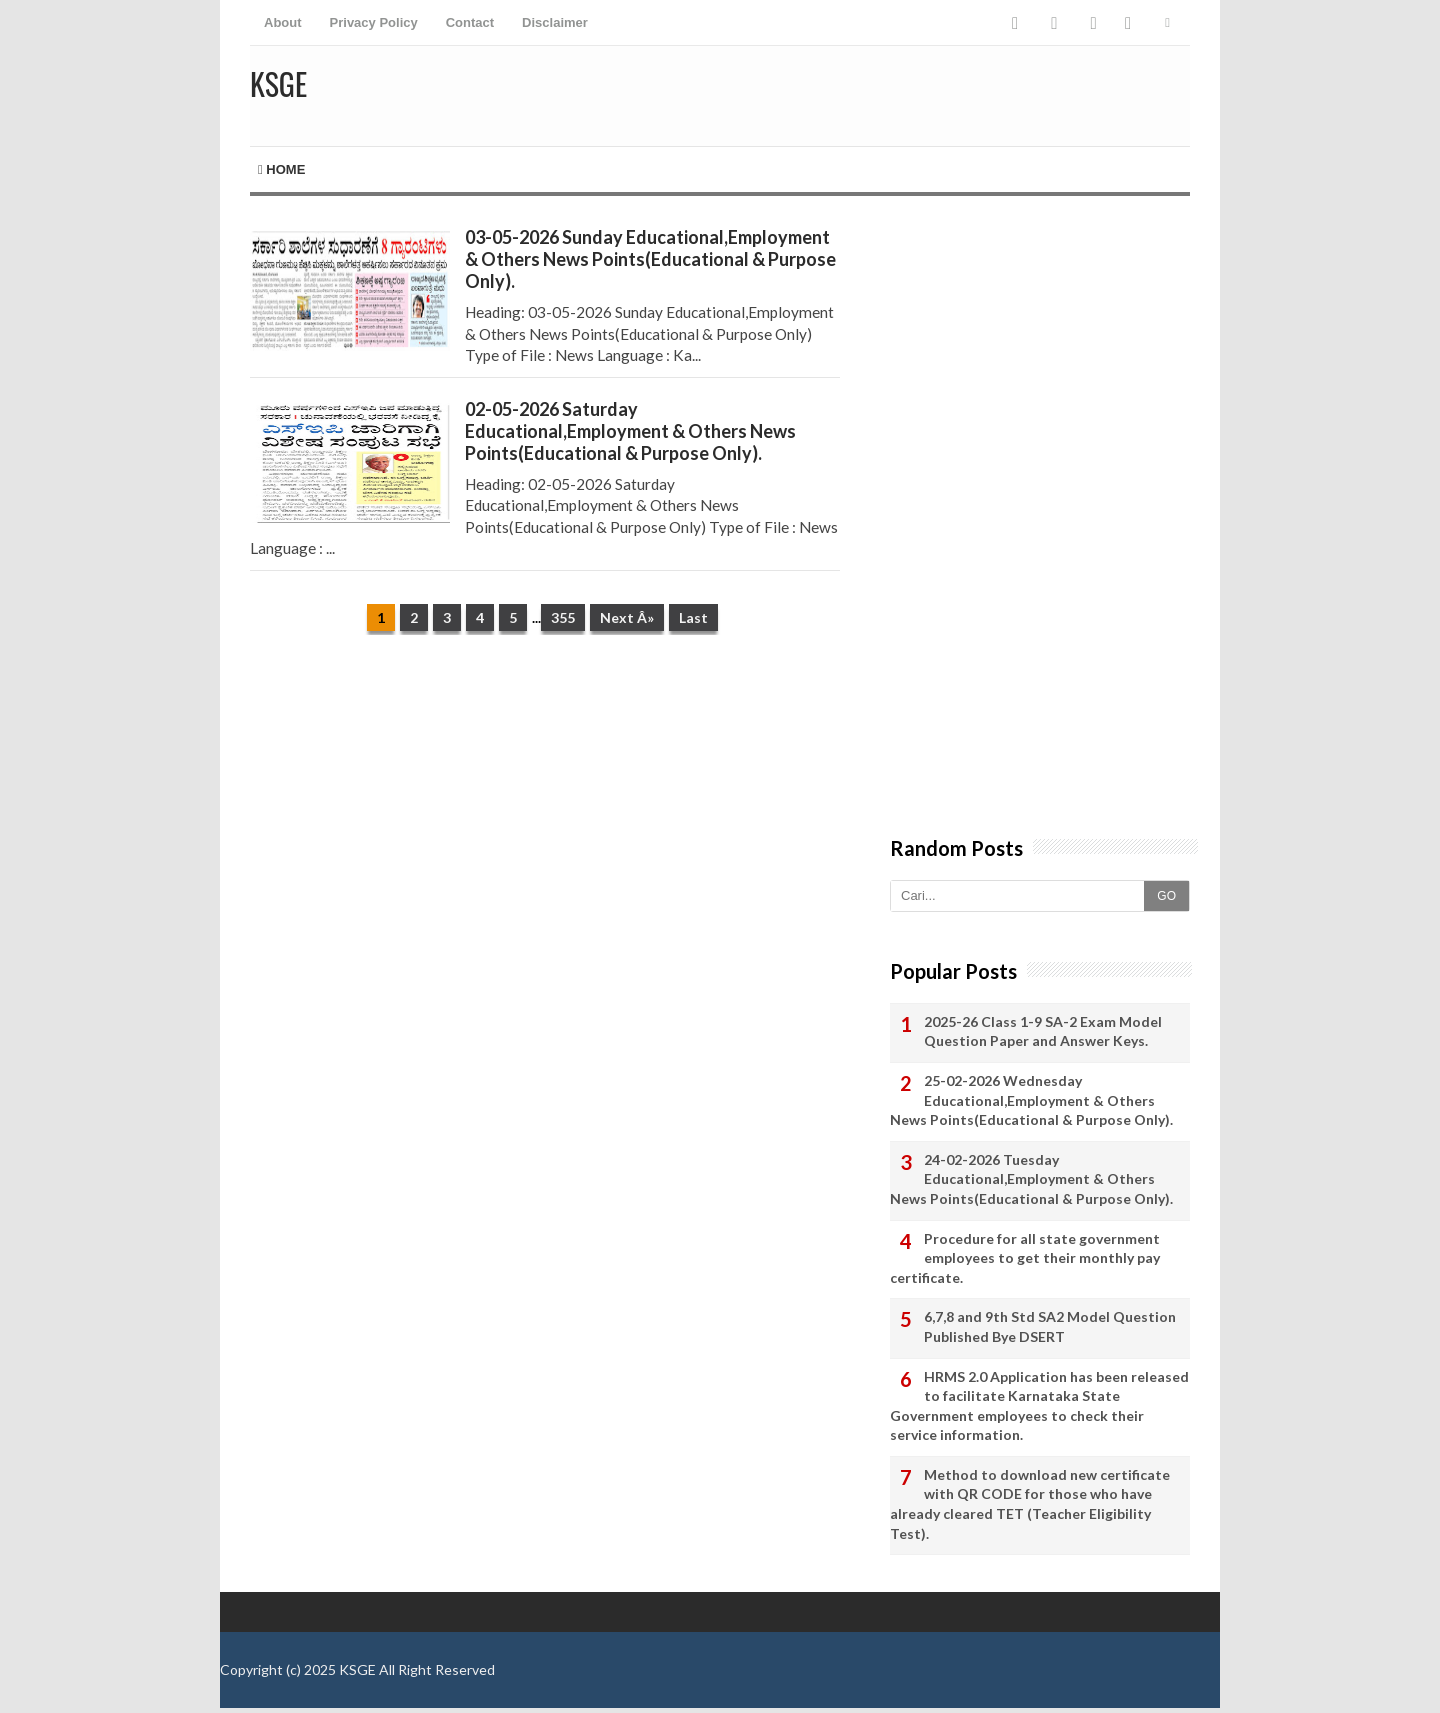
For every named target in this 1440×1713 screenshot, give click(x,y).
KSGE (357, 1669)
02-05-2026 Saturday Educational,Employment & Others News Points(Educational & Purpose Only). (630, 431)
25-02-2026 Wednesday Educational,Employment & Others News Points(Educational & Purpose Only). (1031, 1100)
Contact (470, 22)
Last (693, 617)
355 (563, 617)
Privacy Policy (374, 22)
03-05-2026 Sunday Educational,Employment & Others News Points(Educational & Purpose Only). (650, 259)
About (283, 22)
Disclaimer (555, 22)
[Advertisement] (545, 805)
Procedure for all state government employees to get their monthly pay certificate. (1025, 1258)
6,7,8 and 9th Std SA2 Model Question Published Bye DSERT (1050, 1326)
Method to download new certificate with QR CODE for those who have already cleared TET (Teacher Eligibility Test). (1030, 1504)
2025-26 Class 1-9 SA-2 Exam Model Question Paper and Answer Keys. (1043, 1031)
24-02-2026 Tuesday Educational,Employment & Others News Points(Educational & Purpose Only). (1031, 1179)
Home (281, 169)
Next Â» (627, 617)
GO (1166, 896)
